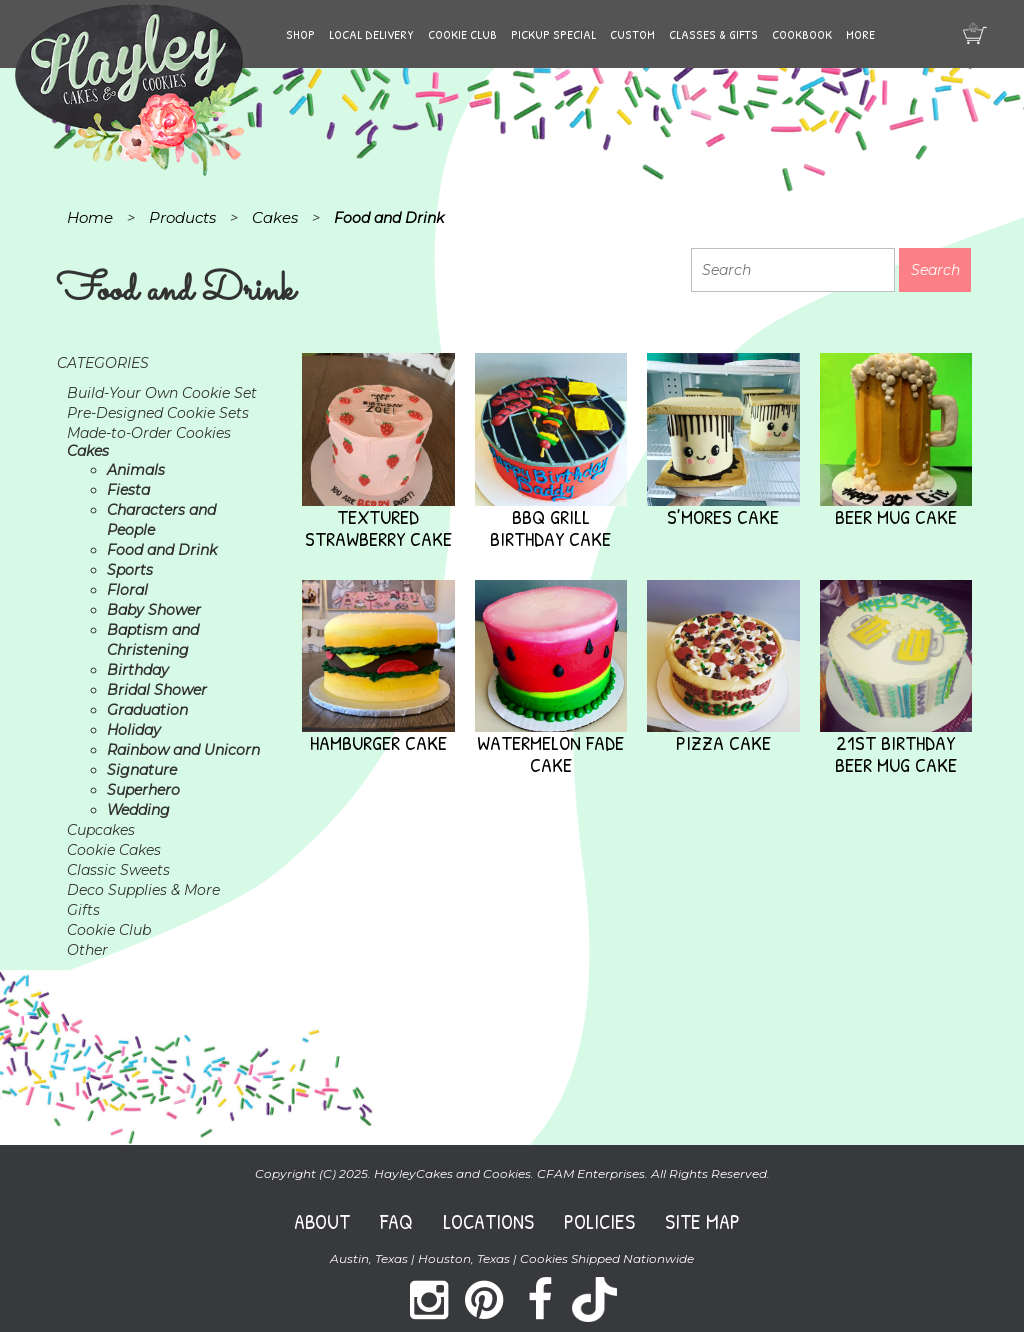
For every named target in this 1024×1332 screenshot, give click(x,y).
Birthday (138, 670)
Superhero (143, 790)
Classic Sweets (118, 870)
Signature (142, 770)
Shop (300, 34)
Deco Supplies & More (143, 890)
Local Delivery (371, 34)
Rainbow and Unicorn (183, 750)
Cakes (88, 451)
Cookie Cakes (114, 850)
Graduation (147, 710)
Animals (136, 470)
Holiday (134, 730)
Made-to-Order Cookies (149, 433)
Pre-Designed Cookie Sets (158, 413)
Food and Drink (162, 550)
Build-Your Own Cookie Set (162, 393)
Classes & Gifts (713, 34)
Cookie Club (462, 34)
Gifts (83, 910)
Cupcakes (101, 830)
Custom (632, 34)
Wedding (138, 810)
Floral (127, 590)
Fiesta (128, 490)
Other (87, 950)
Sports (130, 570)
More (860, 34)
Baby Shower (154, 610)
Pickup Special (553, 34)
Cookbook (802, 34)
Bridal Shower (157, 690)
